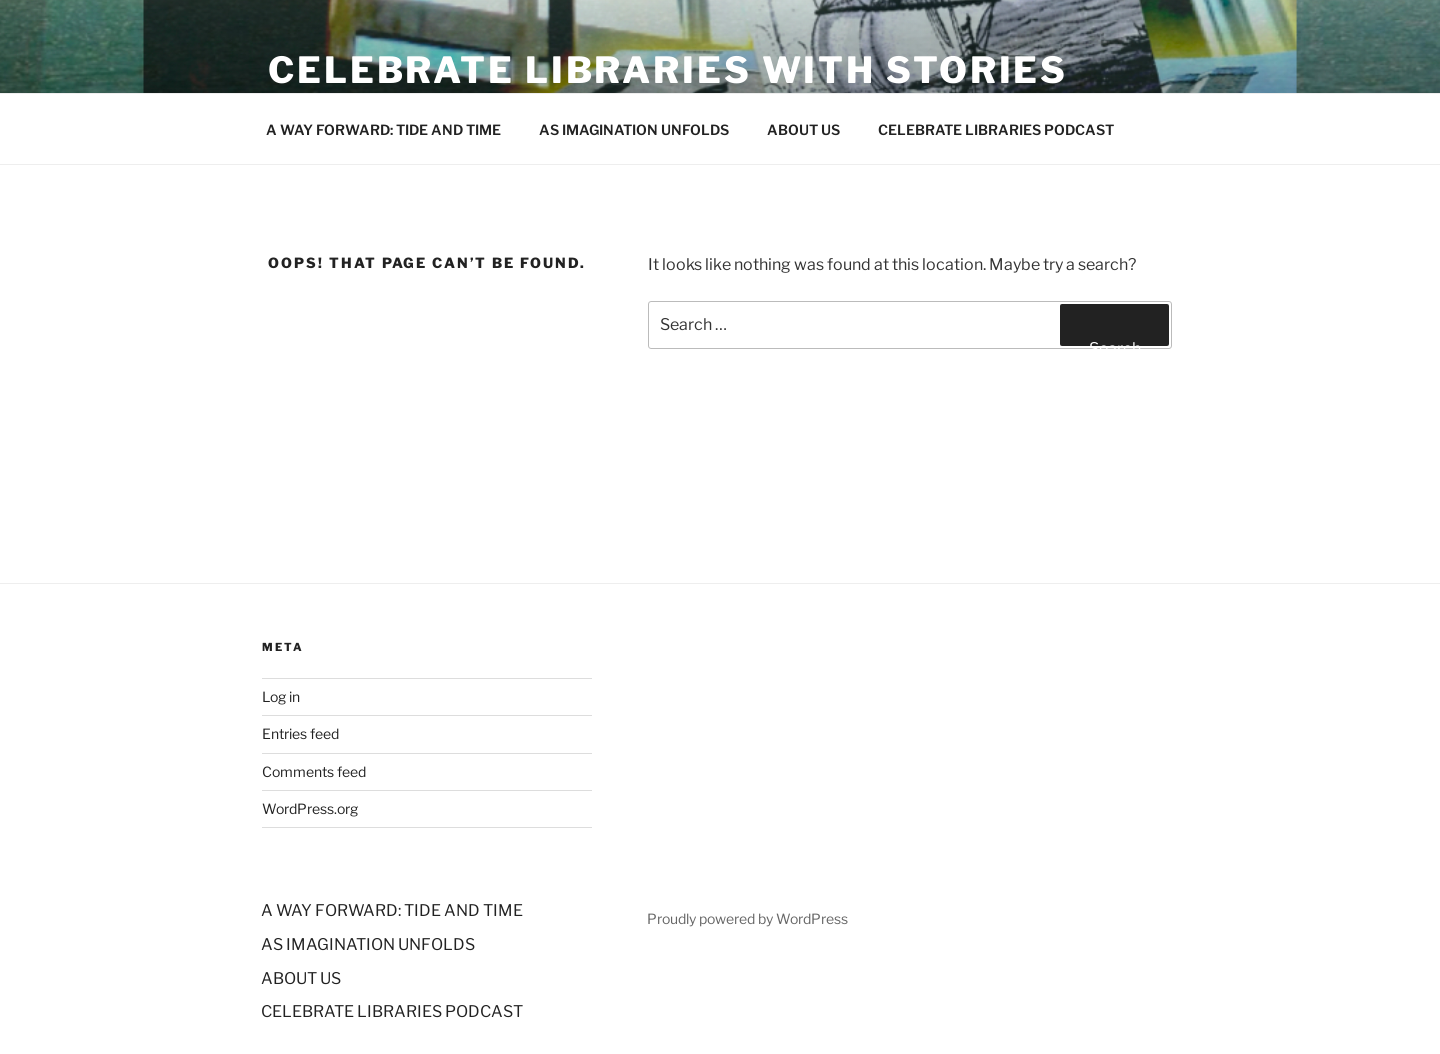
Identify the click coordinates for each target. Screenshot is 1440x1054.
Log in (281, 696)
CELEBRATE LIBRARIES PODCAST (996, 129)
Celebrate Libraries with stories (668, 70)
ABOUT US (803, 129)
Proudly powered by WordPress (747, 918)
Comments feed (314, 771)
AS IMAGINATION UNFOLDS (634, 129)
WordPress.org (310, 808)
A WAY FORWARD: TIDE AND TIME (383, 129)
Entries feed (300, 733)
